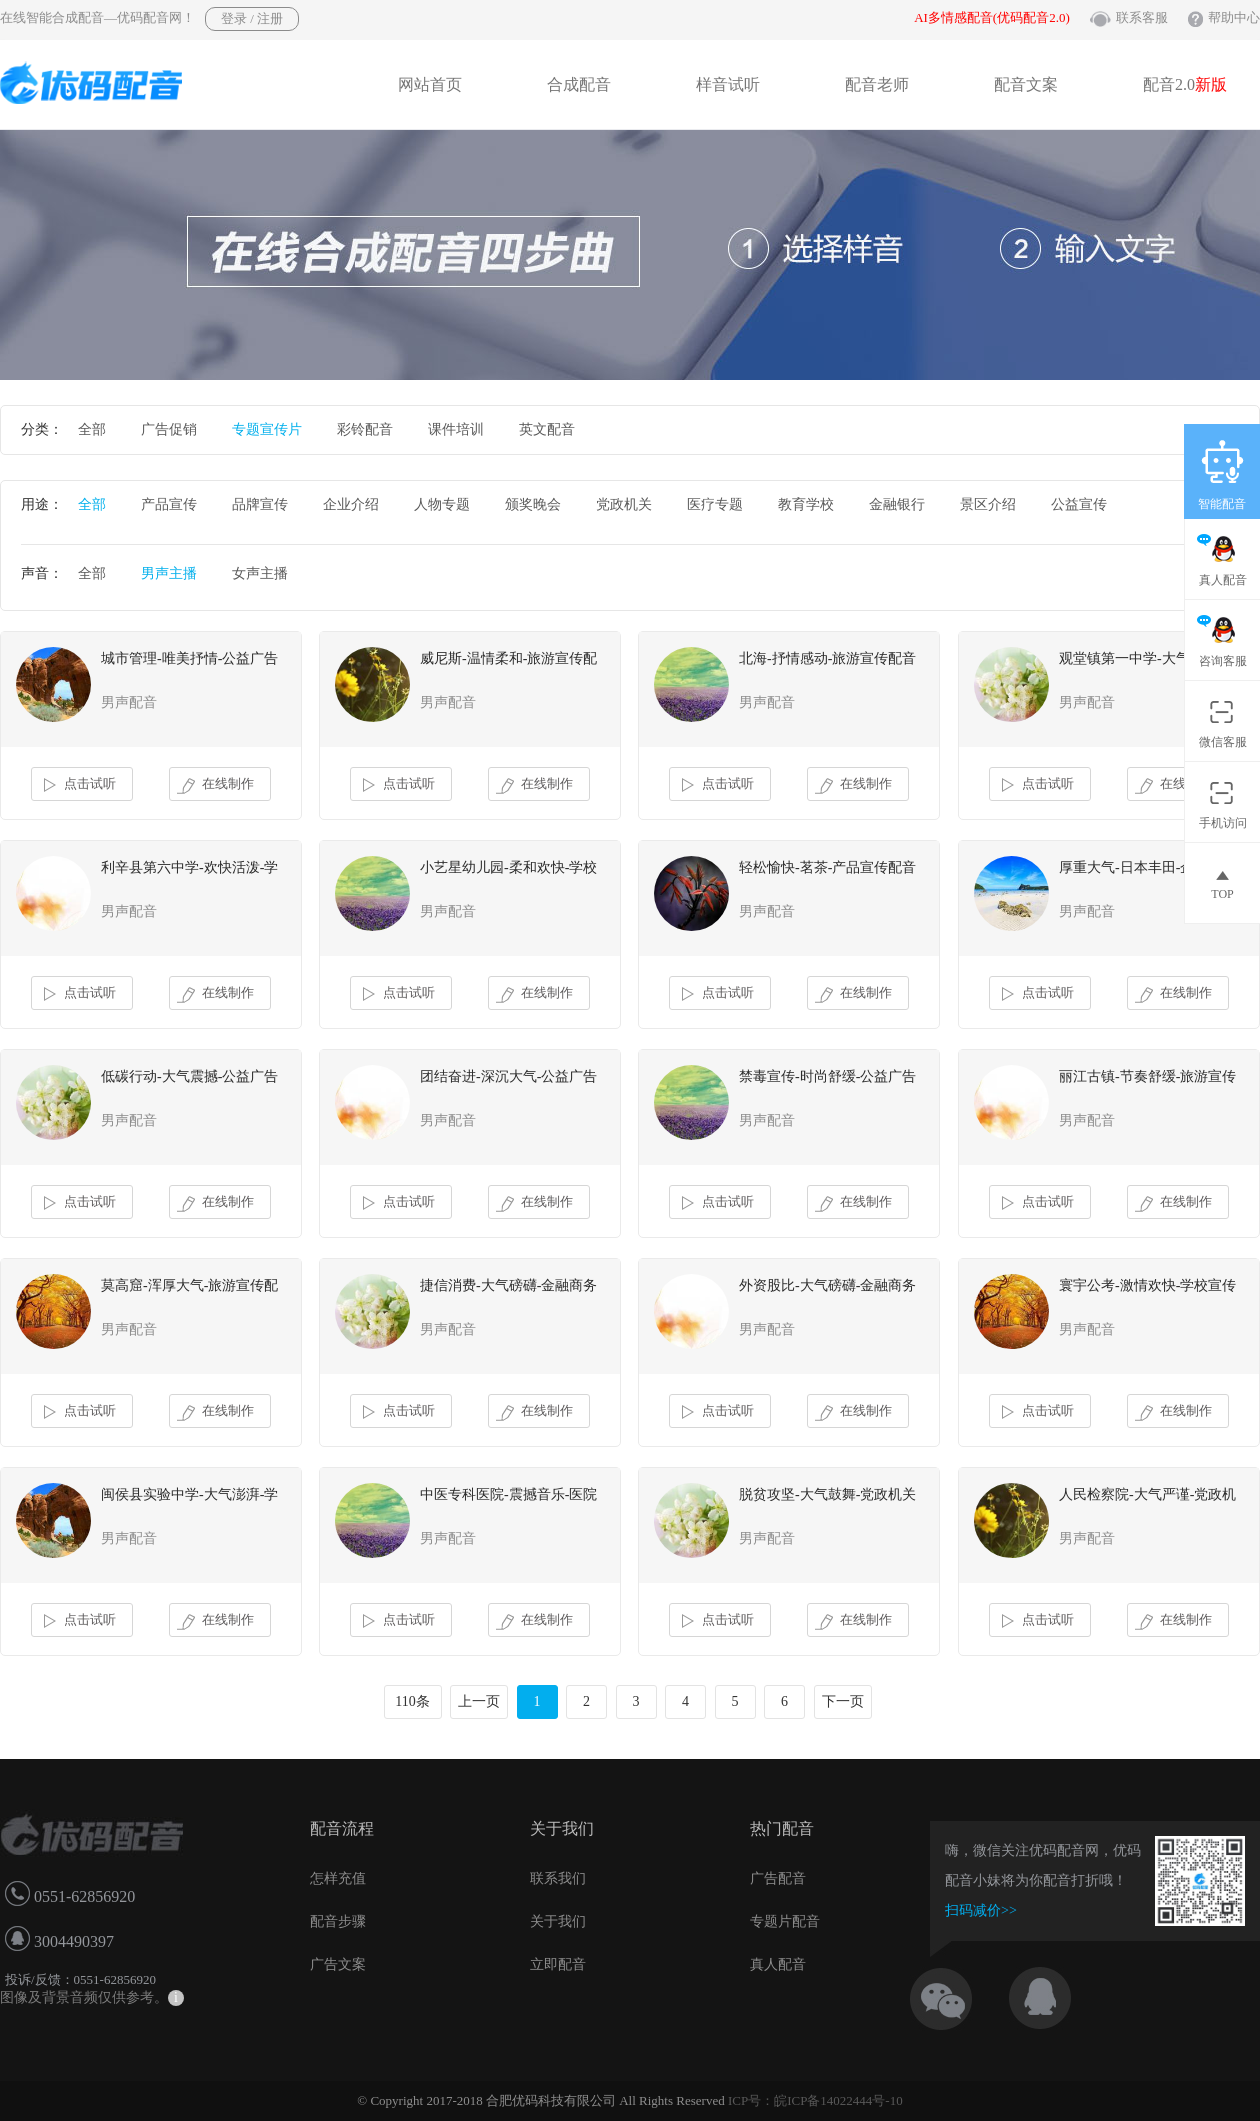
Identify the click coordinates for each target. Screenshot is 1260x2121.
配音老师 (877, 84)
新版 (1211, 84)
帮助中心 (1234, 17)
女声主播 (260, 573)
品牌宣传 (260, 504)
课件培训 (456, 429)
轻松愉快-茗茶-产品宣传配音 (827, 867)
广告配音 (778, 1878)
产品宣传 (169, 504)
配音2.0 (1185, 84)
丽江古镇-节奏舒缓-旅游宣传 (1147, 1076)
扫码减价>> (981, 1910)
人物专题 (442, 504)
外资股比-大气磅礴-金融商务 (827, 1285)
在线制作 (215, 785)
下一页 (843, 1701)
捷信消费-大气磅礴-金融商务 (508, 1285)
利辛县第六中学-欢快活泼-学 (189, 867)
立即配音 (558, 1964)
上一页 (479, 1701)
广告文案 (338, 1964)
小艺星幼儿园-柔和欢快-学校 (508, 867)
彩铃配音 (365, 429)
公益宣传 (1079, 504)
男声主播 (169, 573)
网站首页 (430, 84)
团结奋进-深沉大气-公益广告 (508, 1076)
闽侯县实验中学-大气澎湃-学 (189, 1494)
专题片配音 (785, 1921)
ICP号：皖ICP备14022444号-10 (815, 2100)
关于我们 (558, 1921)
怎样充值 (338, 1878)
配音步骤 (338, 1921)
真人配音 (778, 1964)
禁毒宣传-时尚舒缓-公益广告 (827, 1076)
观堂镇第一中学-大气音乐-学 (1147, 658)
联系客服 (1142, 17)
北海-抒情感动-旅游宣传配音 (827, 658)
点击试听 (77, 785)
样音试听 (728, 84)
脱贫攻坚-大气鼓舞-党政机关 (827, 1494)
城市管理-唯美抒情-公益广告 (189, 658)
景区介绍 (988, 504)
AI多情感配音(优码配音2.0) (992, 17)
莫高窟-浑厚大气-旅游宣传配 (189, 1285)
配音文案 (1026, 84)
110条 (412, 1701)
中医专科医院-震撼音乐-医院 (508, 1494)
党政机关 (624, 504)
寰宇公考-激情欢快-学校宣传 (1147, 1285)
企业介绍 (351, 504)
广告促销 (169, 429)
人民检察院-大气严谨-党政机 (1147, 1494)
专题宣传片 (267, 429)
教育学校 (806, 504)
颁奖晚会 (533, 504)
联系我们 (558, 1878)
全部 (92, 429)
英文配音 (547, 429)
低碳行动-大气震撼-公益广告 (189, 1076)
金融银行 (897, 504)
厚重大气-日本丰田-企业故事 (1147, 867)
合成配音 (579, 84)
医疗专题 (715, 504)
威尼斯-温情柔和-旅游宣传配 (508, 658)
